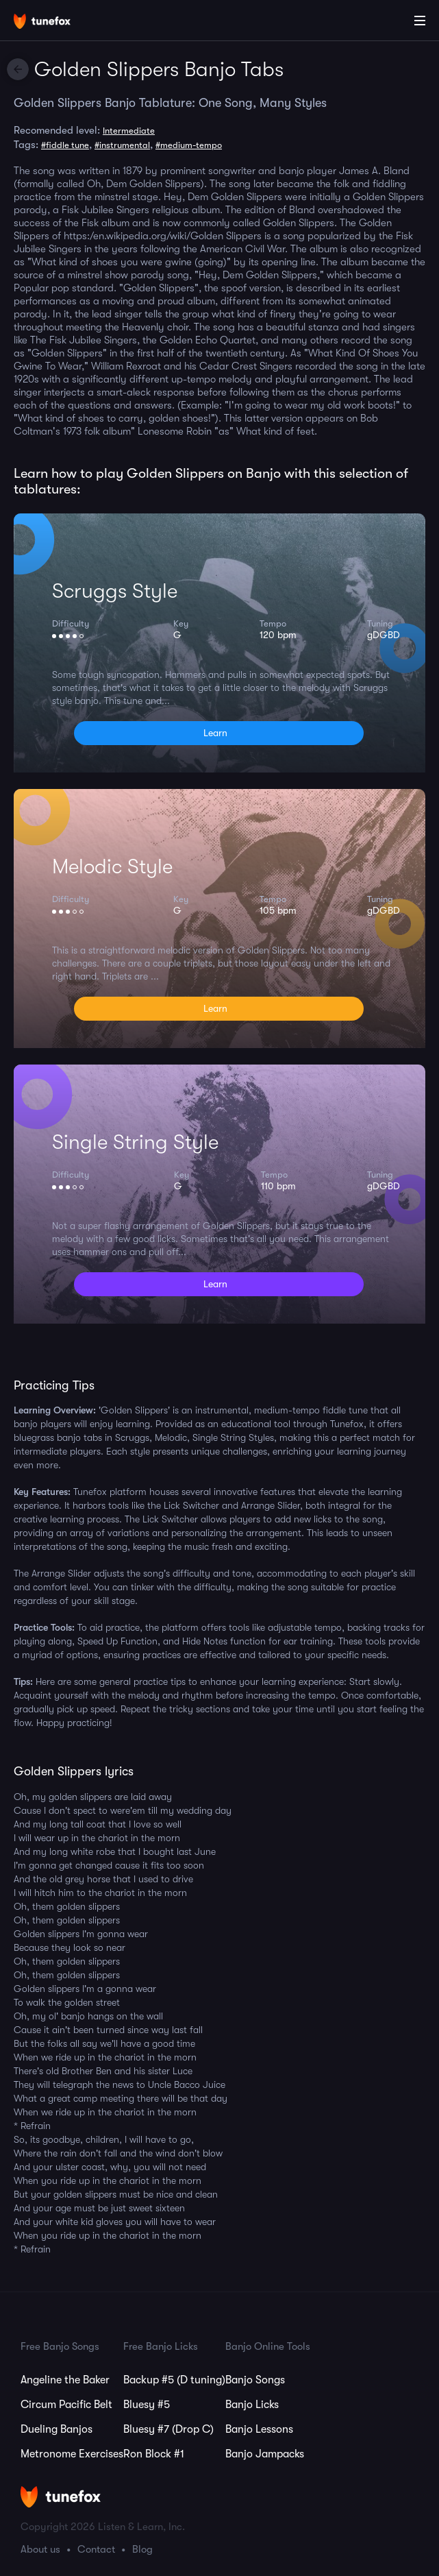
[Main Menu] (420, 20)
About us (40, 2549)
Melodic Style (112, 866)
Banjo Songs (255, 2380)
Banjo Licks (252, 2404)
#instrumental (122, 145)
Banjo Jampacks (264, 2454)
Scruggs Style (114, 591)
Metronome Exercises (72, 2454)
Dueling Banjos (56, 2429)
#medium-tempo (188, 145)
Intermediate (129, 130)
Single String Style (135, 1142)
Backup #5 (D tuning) (174, 2380)
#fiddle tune (65, 145)
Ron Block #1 (153, 2454)
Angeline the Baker (65, 2380)
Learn (215, 732)
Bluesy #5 (146, 2404)
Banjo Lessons (259, 2429)
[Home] (55, 23)
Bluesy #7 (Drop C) (168, 2429)
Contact (96, 2549)
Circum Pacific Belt (66, 2404)
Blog (142, 2549)
